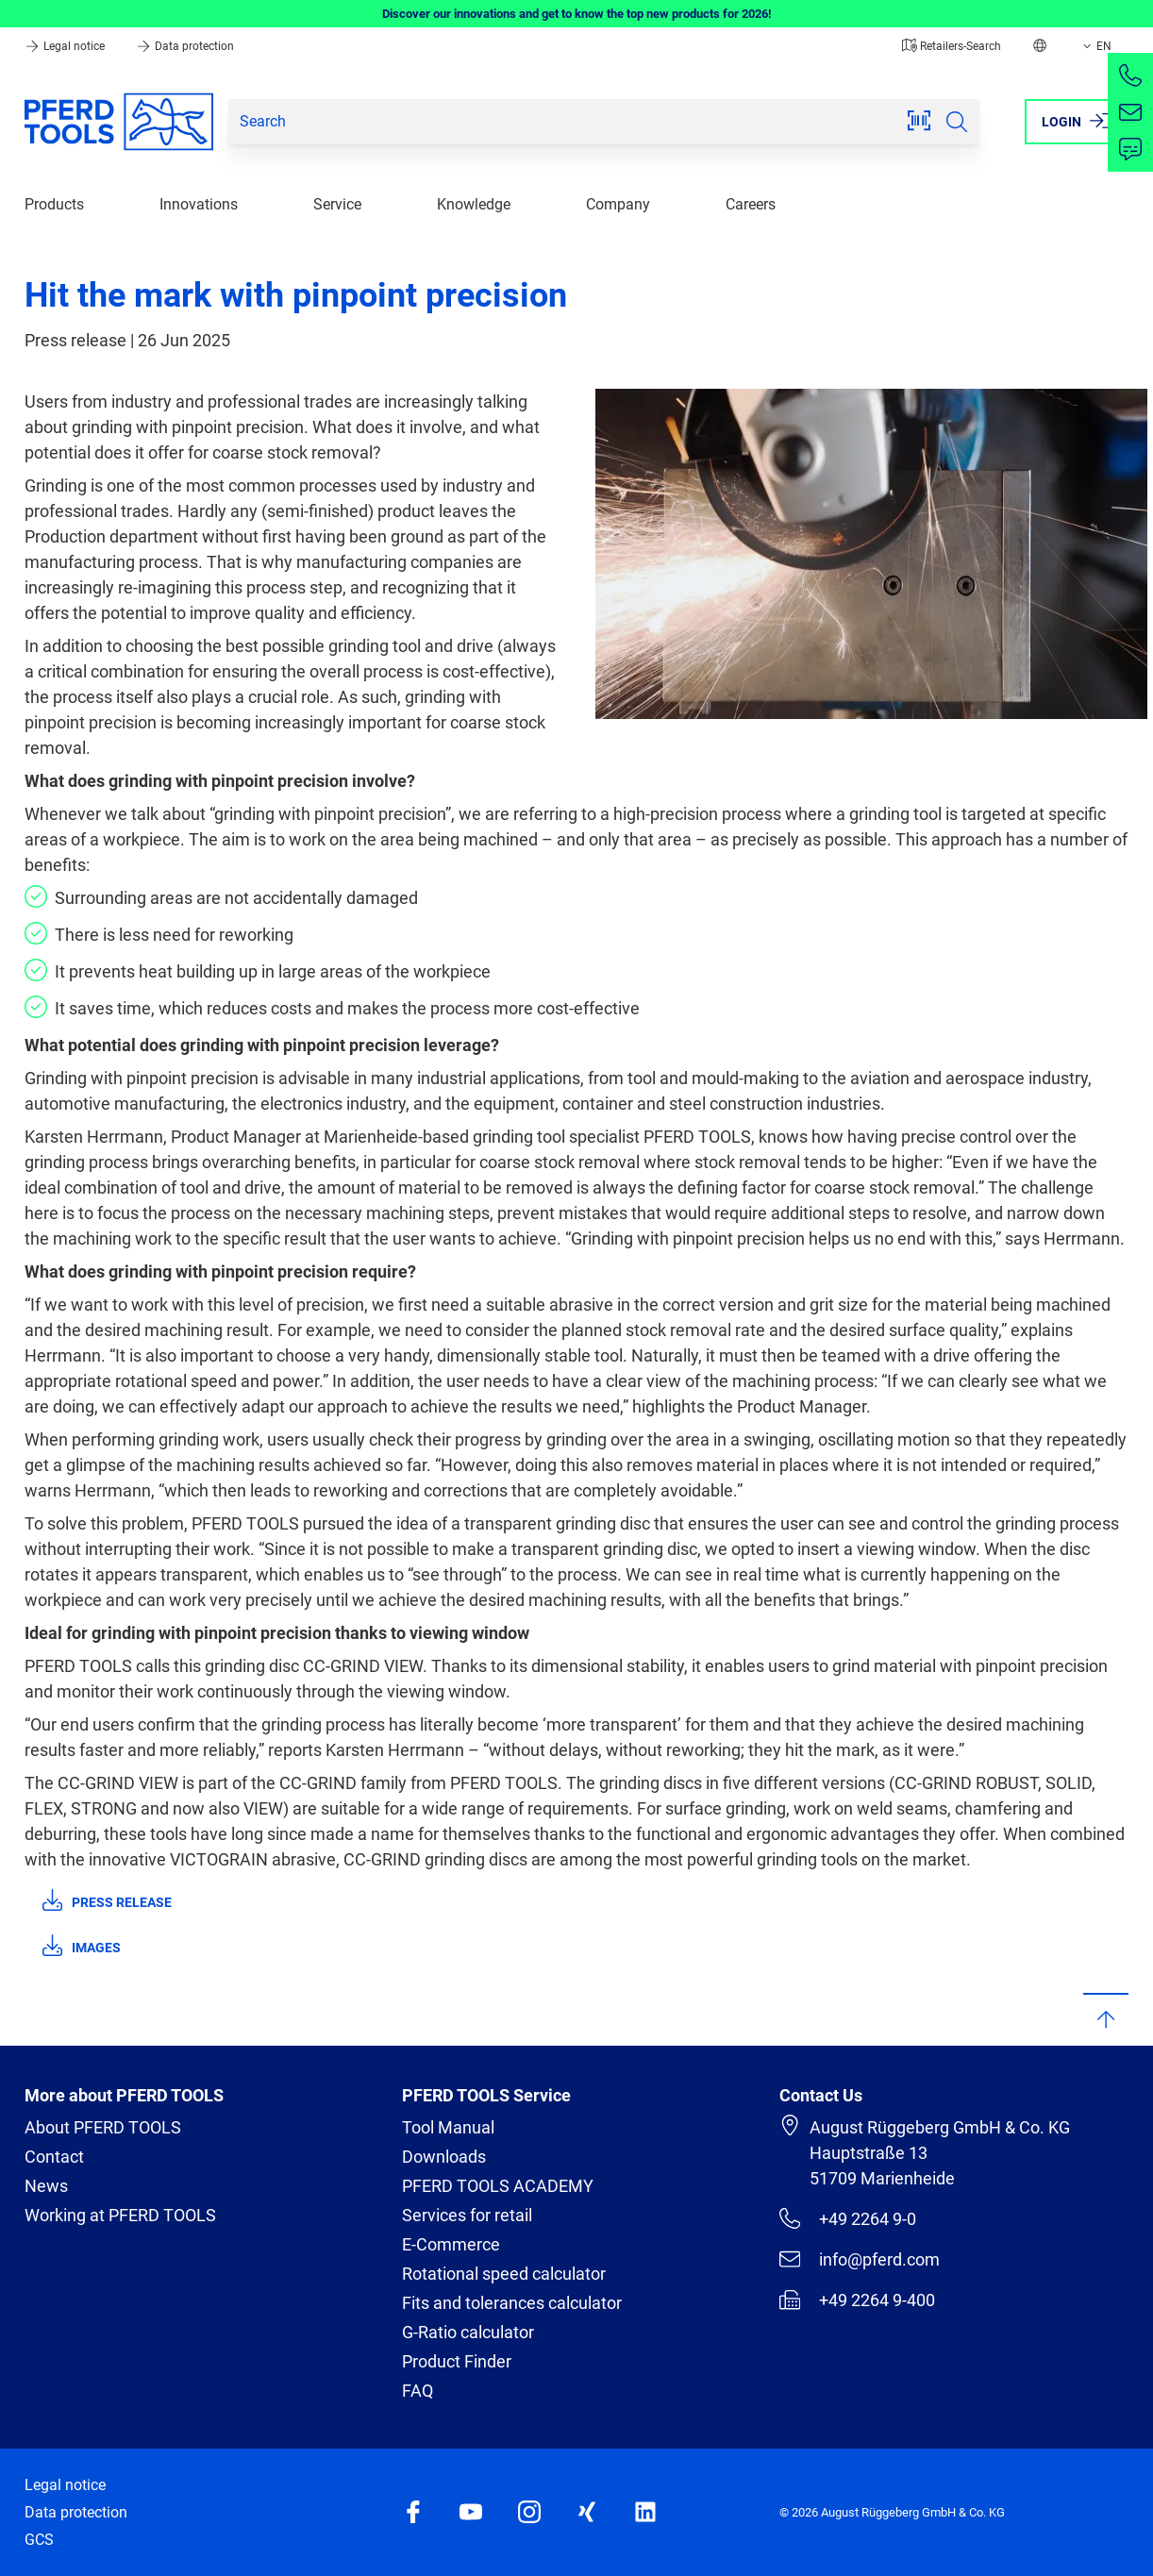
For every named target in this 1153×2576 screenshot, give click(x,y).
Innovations (198, 204)
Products (54, 204)
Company (618, 204)
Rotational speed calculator (504, 2273)
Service (337, 204)
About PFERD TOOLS (103, 2127)
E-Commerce (451, 2244)
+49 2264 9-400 (857, 2299)
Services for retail (467, 2215)
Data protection (185, 46)
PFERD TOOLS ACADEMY (497, 2186)
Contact (54, 2156)
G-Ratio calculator (468, 2332)
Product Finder (456, 2361)
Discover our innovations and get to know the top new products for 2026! (577, 14)
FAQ (417, 2390)
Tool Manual (448, 2127)
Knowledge (473, 204)
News (46, 2186)
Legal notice (66, 46)
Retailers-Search (951, 46)
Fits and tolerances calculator (512, 2303)
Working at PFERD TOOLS (120, 2215)
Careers (751, 204)
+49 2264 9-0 (847, 2218)
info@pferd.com (859, 2259)
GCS (39, 2540)
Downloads (444, 2156)
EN (1095, 46)
